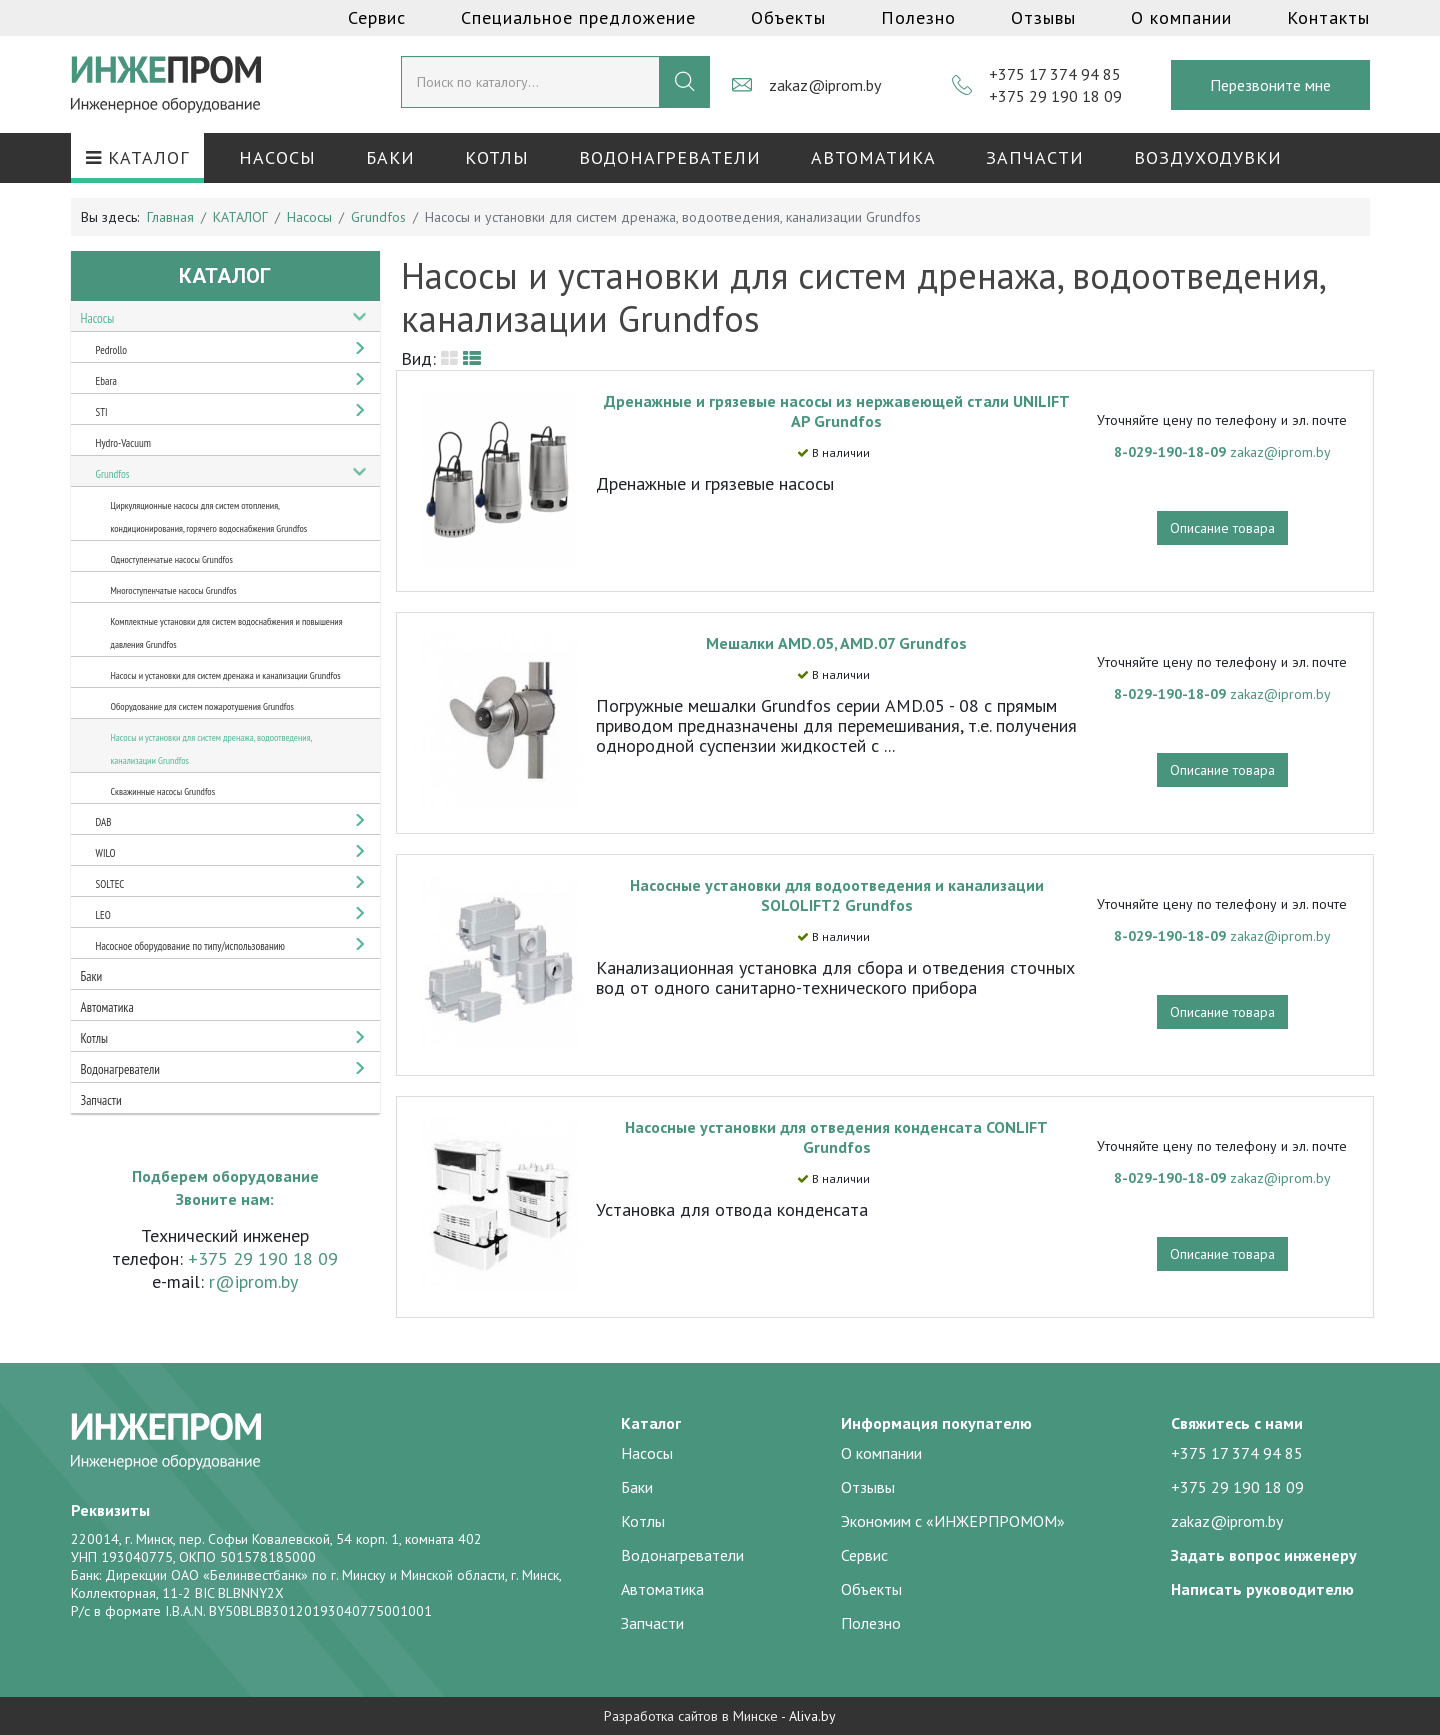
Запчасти (1035, 157)
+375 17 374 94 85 (1055, 74)
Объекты (788, 17)
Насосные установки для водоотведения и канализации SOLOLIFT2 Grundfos (837, 895)
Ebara (106, 381)
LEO (103, 915)
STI (102, 412)
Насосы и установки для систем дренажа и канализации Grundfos (226, 675)
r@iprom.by (253, 1281)
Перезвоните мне (1270, 85)
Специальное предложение (578, 17)
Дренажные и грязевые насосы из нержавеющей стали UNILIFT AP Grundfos (837, 411)
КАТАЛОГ (137, 157)
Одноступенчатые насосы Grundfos (172, 559)
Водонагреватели (670, 157)
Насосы (277, 157)
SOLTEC (110, 884)
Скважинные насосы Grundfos (163, 791)
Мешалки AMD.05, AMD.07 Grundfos (836, 643)
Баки (390, 157)
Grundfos (113, 474)
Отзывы (1043, 17)
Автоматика (873, 157)
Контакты (1328, 17)
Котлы (497, 157)
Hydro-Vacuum (123, 443)
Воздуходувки (1208, 157)
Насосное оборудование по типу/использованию (190, 946)
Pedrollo (112, 350)
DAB (104, 822)
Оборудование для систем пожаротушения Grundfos (202, 706)
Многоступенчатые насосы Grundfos (174, 590)
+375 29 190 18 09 (1055, 96)
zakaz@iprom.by (825, 85)
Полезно (918, 17)
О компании (1181, 17)
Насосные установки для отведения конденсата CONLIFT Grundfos (836, 1137)
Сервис (377, 17)
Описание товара (1222, 528)
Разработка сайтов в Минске (691, 1716)
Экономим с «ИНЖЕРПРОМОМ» (953, 1521)
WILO (106, 853)
